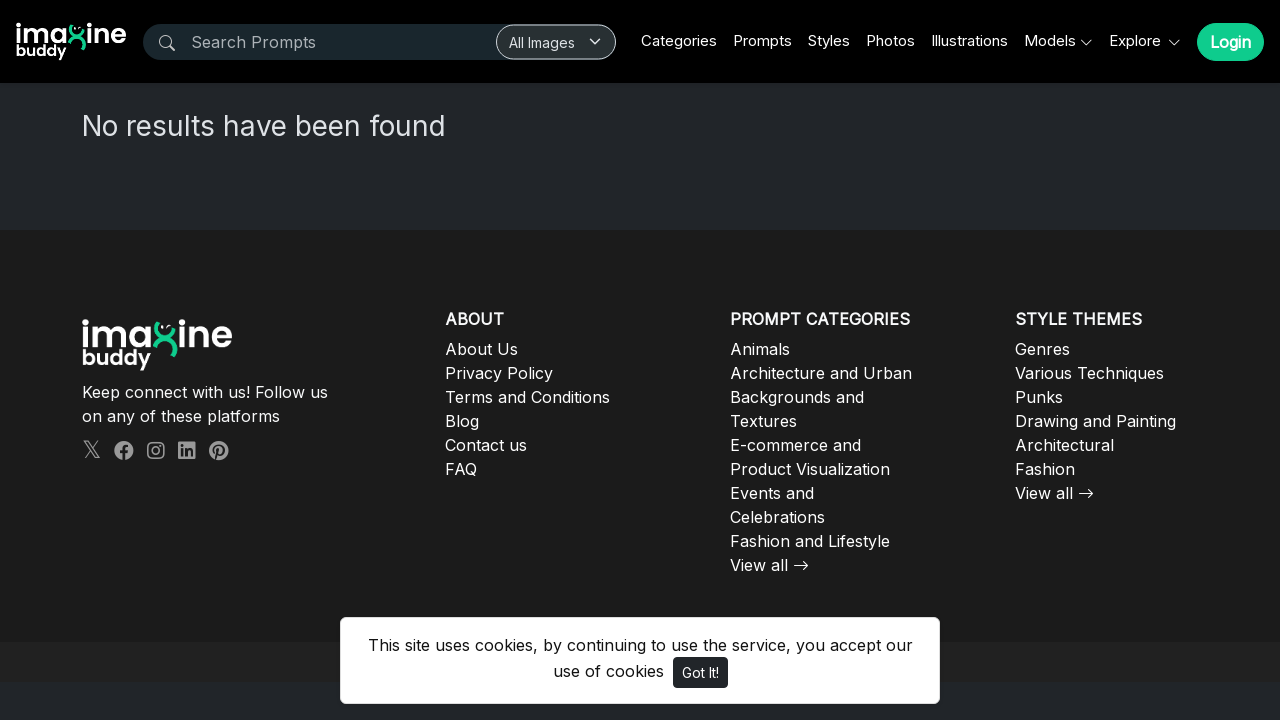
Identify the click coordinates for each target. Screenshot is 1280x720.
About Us (481, 349)
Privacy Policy (499, 373)
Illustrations (969, 40)
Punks (1039, 397)
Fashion (1045, 469)
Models (1050, 40)
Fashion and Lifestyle (810, 541)
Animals (760, 349)
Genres (1042, 349)
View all (759, 565)
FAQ (461, 469)
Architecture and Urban (821, 373)
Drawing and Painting (1095, 421)
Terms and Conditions (527, 397)
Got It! (700, 672)
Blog (462, 421)
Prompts (762, 40)
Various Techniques (1089, 373)
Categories (679, 40)
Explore (1137, 40)
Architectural (1064, 445)
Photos (890, 40)
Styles (829, 40)
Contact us (486, 445)
